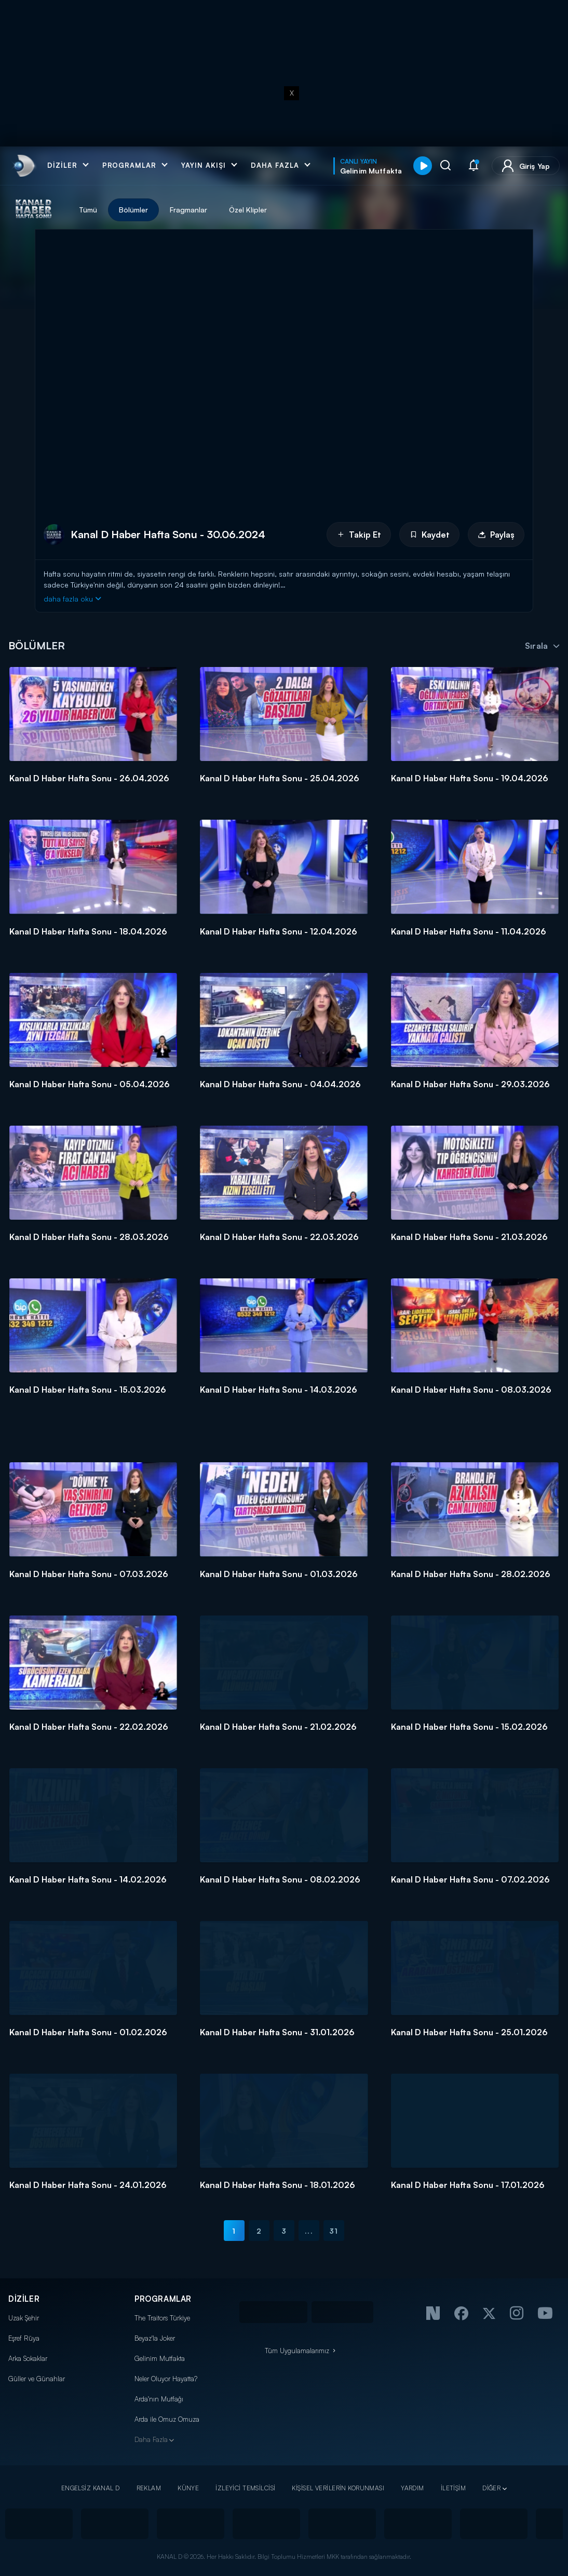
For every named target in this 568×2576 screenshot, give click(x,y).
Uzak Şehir (23, 2318)
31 (333, 2230)
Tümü (88, 209)
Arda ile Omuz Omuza (166, 2419)
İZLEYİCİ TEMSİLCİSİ (245, 2488)
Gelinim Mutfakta (159, 2358)
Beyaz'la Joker (154, 2338)
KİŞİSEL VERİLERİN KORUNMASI (338, 2488)
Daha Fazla (151, 2439)
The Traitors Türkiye (162, 2318)
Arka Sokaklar (27, 2358)
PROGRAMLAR (163, 2299)
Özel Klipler (248, 209)
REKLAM (149, 2488)
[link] (23, 166)
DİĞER (491, 2488)
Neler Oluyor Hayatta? (165, 2378)
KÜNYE (188, 2488)
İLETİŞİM (453, 2488)
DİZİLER (23, 2299)
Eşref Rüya (23, 2338)
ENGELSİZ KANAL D (90, 2488)
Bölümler (133, 209)
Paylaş (496, 534)
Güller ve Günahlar (36, 2378)
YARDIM (412, 2488)
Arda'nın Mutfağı (158, 2399)
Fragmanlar (188, 209)
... (309, 2230)
